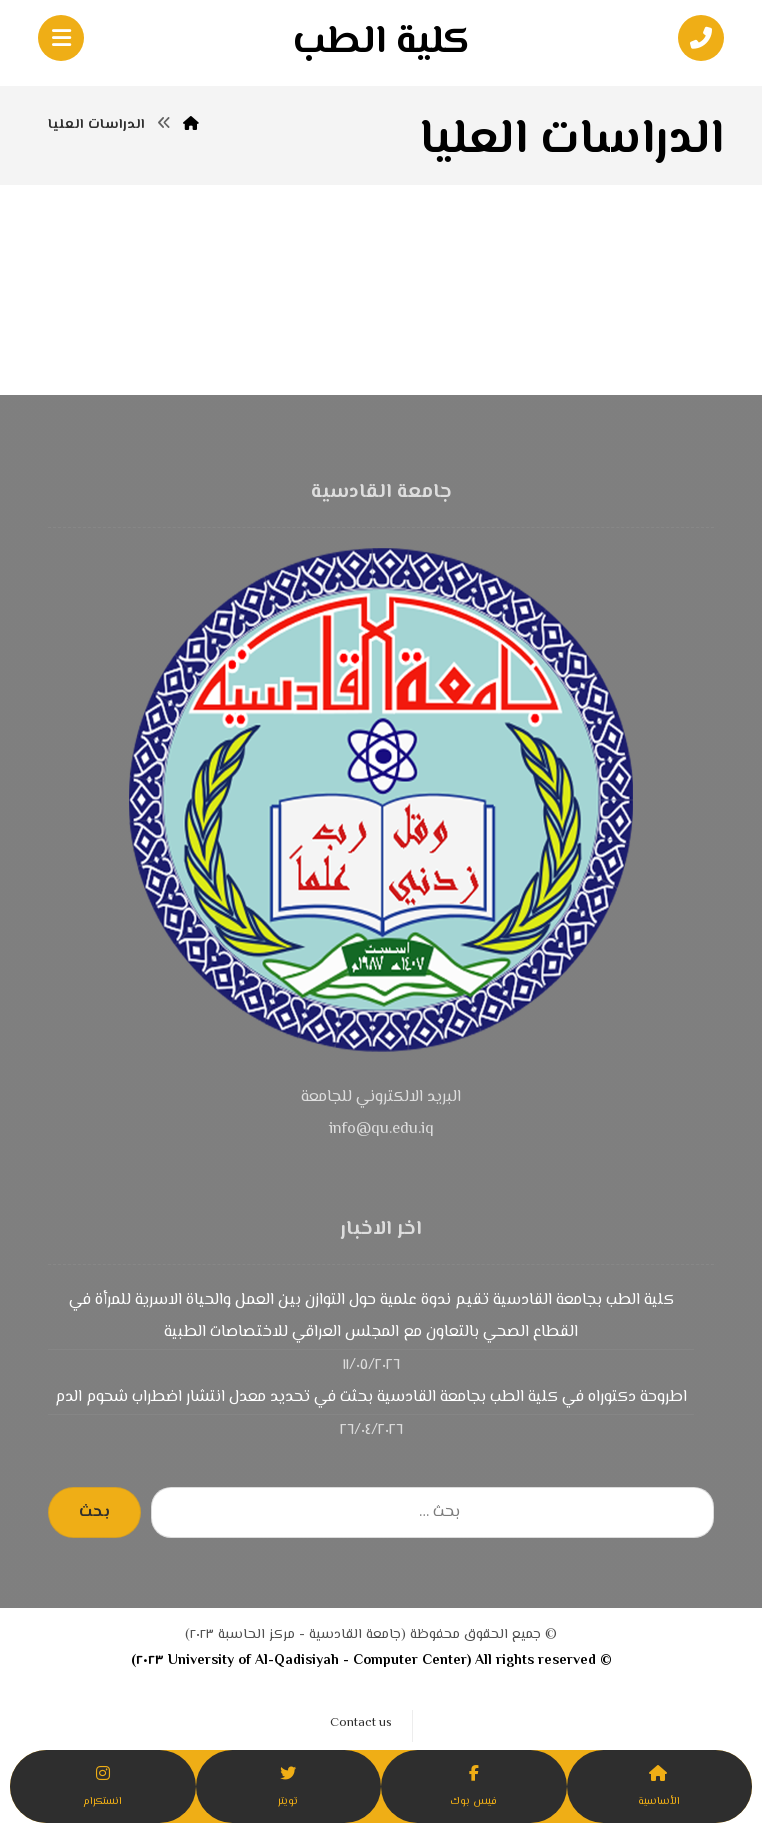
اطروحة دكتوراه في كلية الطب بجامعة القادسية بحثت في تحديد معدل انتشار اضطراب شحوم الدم (371, 1397)
